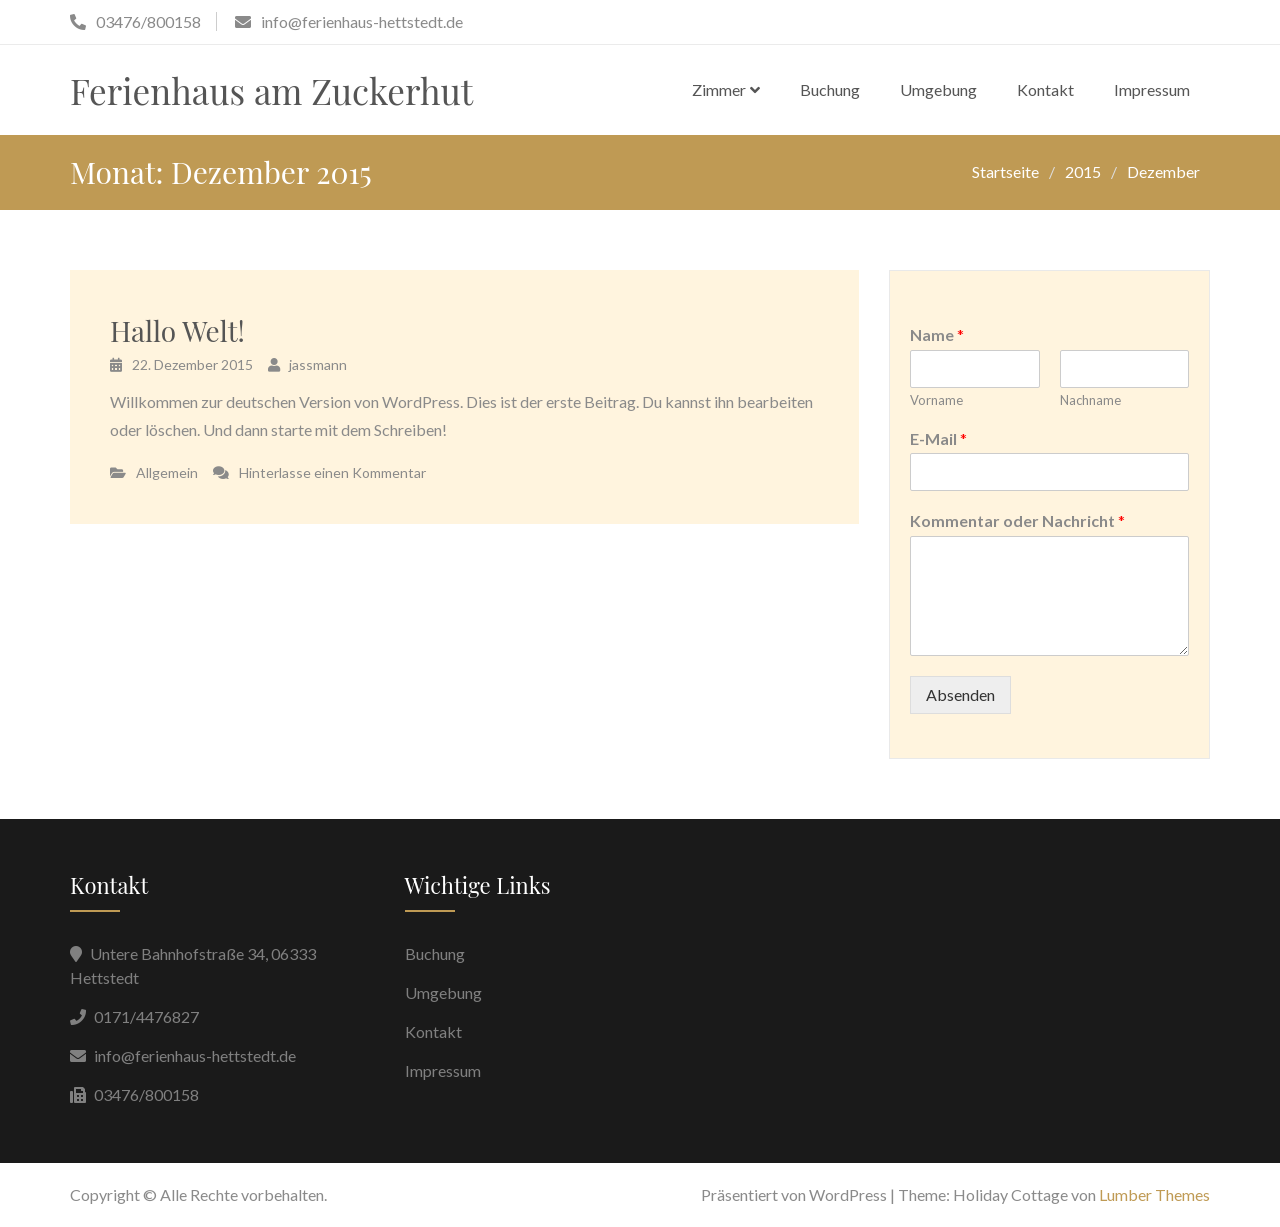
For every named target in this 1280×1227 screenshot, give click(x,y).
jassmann (318, 364)
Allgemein (167, 472)
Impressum (1152, 89)
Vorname (936, 400)
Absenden (960, 694)
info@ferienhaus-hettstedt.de (195, 1055)
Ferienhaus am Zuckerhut (271, 90)
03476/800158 (146, 1094)
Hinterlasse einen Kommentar (332, 472)
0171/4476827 (146, 1016)
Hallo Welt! (177, 330)
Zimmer (719, 89)
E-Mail (938, 438)
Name (937, 334)
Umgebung (938, 89)
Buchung (830, 89)
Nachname (1090, 400)
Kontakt (1045, 89)
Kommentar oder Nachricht (1017, 520)
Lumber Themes (1154, 1194)
